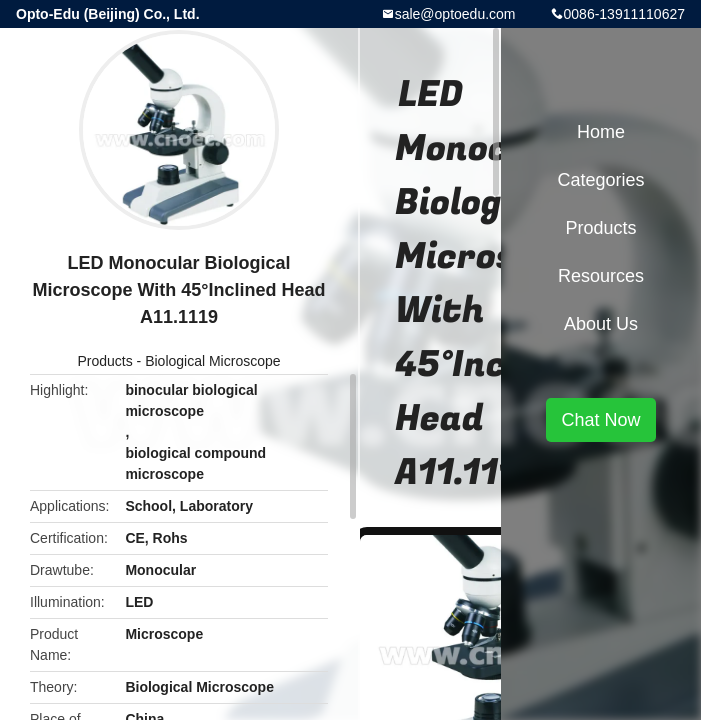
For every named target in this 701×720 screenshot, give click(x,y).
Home (601, 132)
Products (104, 361)
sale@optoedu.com (455, 14)
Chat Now (600, 420)
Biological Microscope (212, 361)
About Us (601, 324)
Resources (601, 276)
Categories (600, 180)
